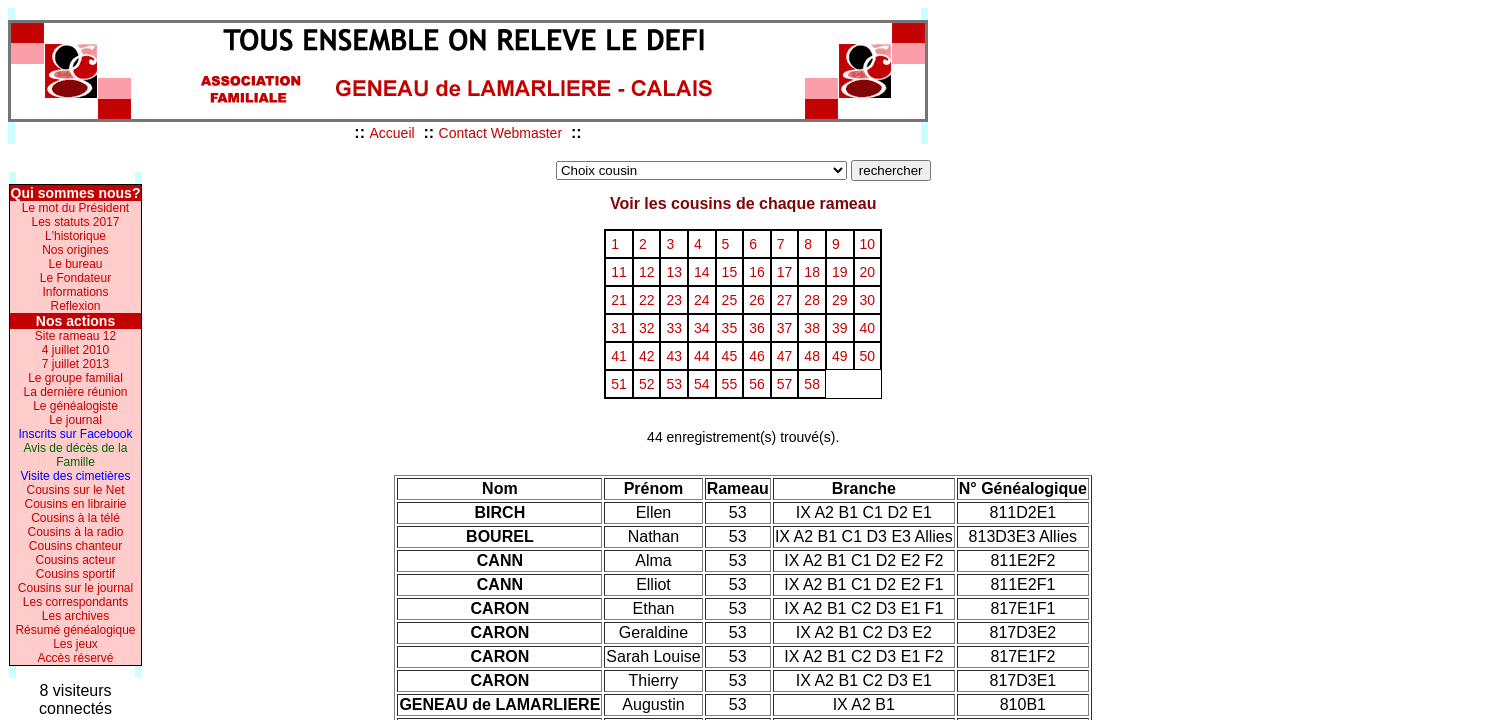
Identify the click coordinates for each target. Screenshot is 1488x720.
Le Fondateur (75, 278)
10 (868, 244)
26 (757, 300)
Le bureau (75, 264)
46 (757, 356)
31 (619, 328)
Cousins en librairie (75, 504)
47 (785, 356)
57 (785, 384)
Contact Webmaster (500, 133)
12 (647, 272)
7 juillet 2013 (75, 364)
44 (702, 356)
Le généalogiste (75, 406)
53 (674, 384)
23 (674, 300)
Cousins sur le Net (75, 490)
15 (730, 272)
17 (785, 272)
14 (702, 272)
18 (812, 272)
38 (812, 328)
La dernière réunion (75, 392)
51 (619, 384)
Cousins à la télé (75, 518)
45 (730, 356)
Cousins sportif (75, 574)
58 (812, 384)
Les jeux (75, 644)
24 (702, 300)
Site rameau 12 (75, 336)
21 (619, 300)
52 (647, 384)
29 (840, 300)
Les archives (75, 616)
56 (757, 384)
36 (757, 328)
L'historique (75, 236)
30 (868, 300)
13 (674, 272)
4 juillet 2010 (75, 350)
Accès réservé (75, 658)
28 (812, 300)
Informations (75, 292)
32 (647, 328)
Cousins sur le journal (75, 588)
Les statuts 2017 (75, 222)
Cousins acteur (75, 560)
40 (868, 328)
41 (619, 356)
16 (757, 272)
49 (840, 356)
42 (647, 356)
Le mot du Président (75, 208)
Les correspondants (75, 602)
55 (730, 384)
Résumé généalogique (75, 630)
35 (730, 328)
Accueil (391, 133)
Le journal (75, 420)
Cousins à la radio (75, 532)
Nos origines (75, 250)
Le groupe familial (75, 378)
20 (868, 272)
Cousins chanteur (75, 546)
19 (840, 272)
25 (730, 300)
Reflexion (75, 306)
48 (812, 356)
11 (619, 272)
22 (647, 300)
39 (840, 328)
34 (702, 328)
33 (674, 328)
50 (868, 356)
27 (785, 300)
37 (785, 328)
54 (702, 384)
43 (674, 356)
